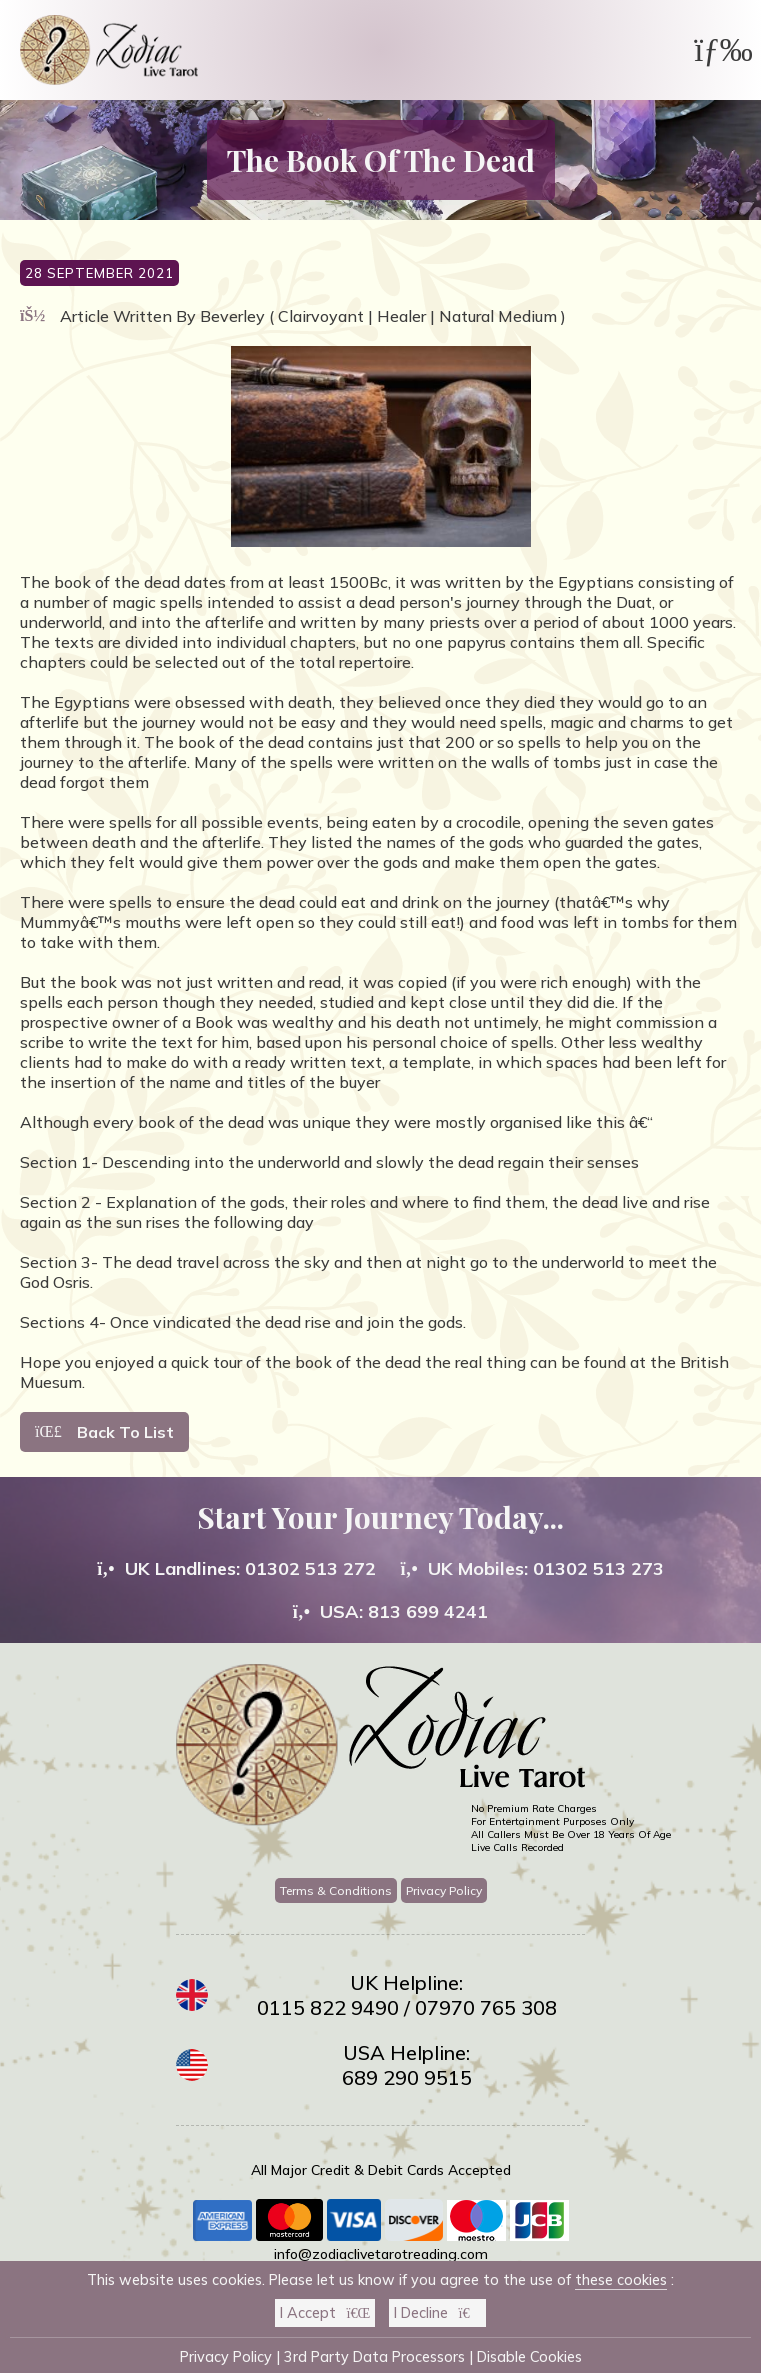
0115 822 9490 (328, 2007)
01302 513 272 (310, 1568)
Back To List (104, 1432)
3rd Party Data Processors (374, 2357)
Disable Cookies (529, 2357)
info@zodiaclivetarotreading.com (381, 2254)
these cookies (621, 2280)
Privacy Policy (444, 1890)
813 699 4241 (428, 1611)
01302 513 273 (598, 1568)
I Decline (437, 2313)
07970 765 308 (486, 2007)
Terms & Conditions (336, 1890)
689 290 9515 (407, 2077)
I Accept (325, 2313)
